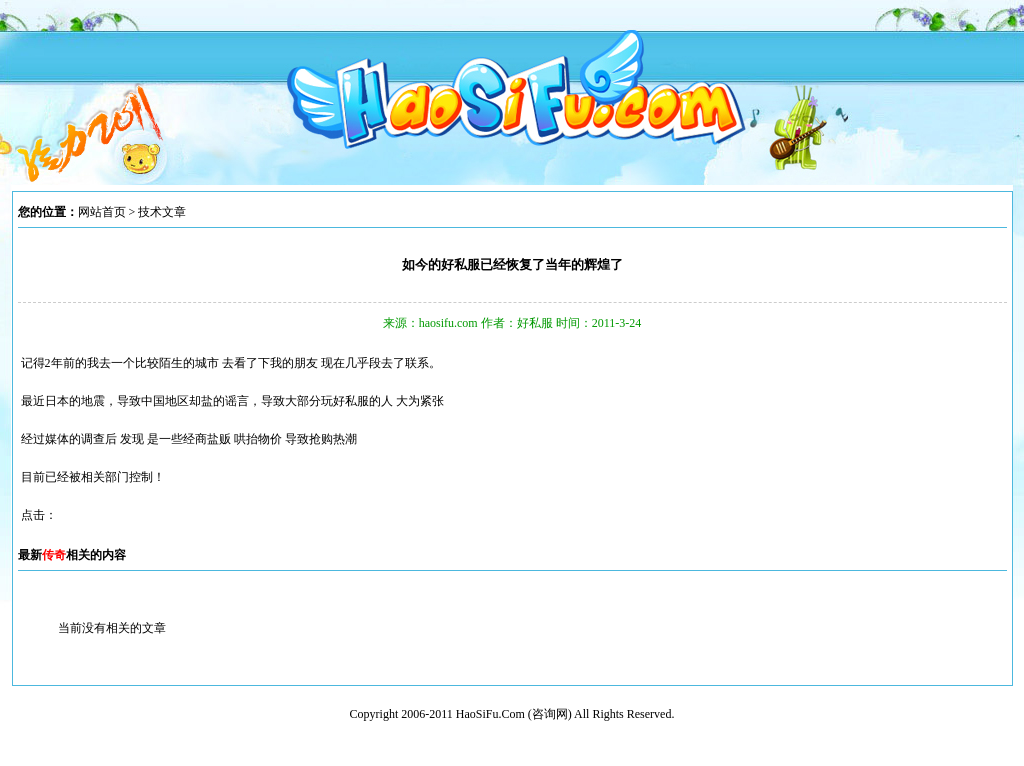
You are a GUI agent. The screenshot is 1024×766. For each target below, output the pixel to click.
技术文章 (162, 212)
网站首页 (102, 212)
